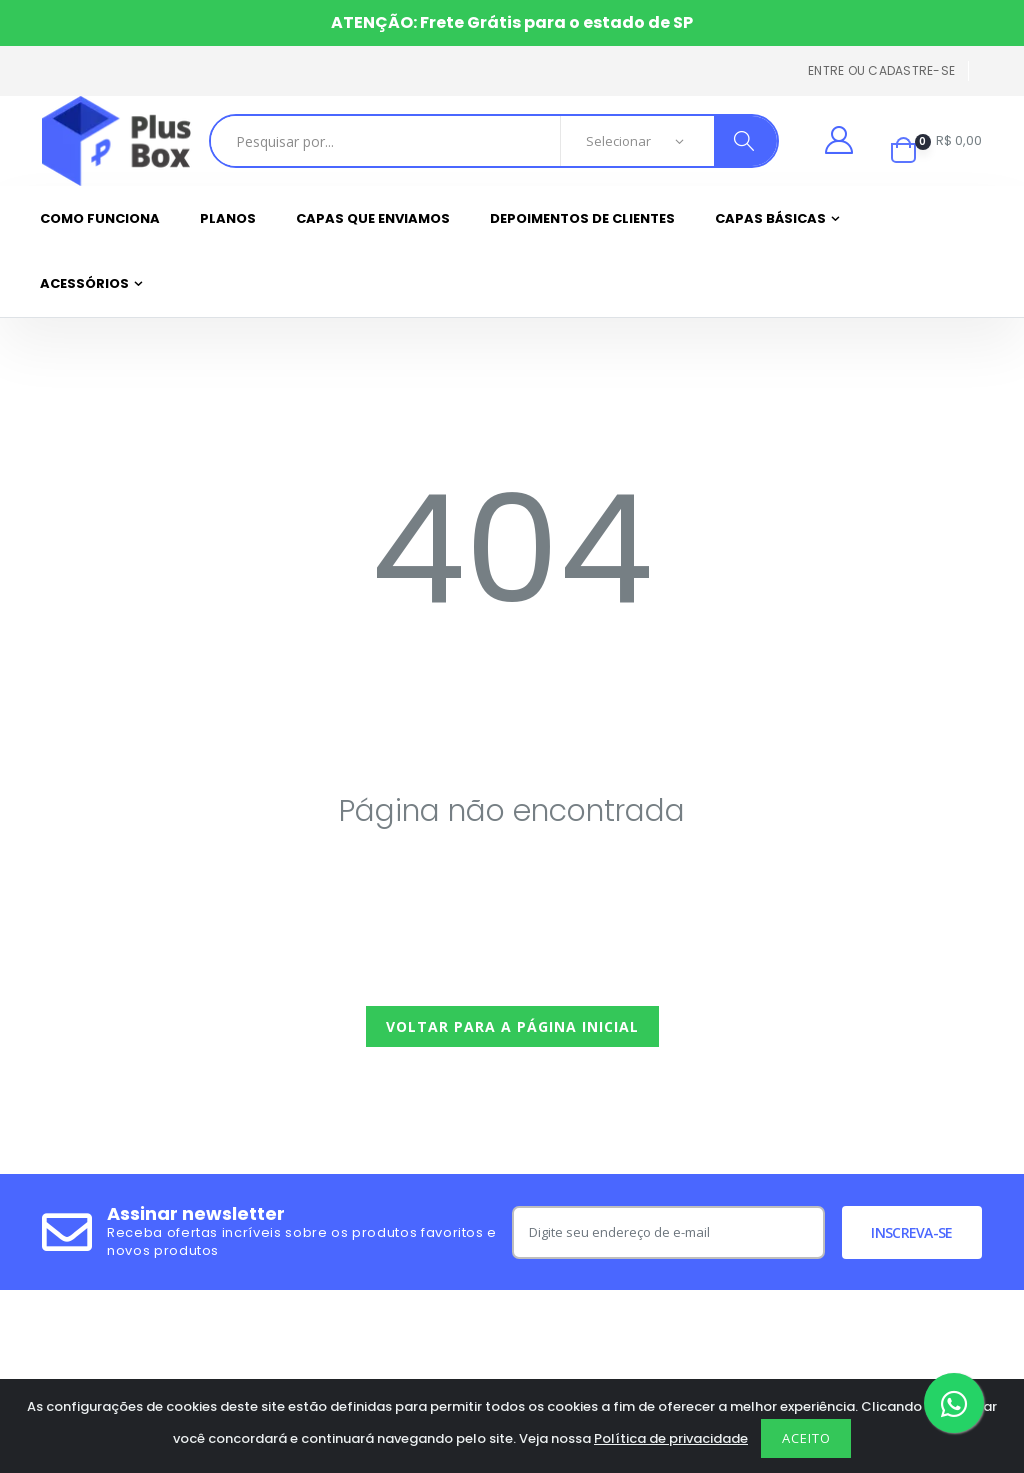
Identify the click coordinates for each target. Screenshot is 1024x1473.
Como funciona (100, 218)
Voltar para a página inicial (512, 1026)
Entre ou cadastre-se (881, 70)
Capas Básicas (770, 218)
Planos (228, 218)
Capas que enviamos (373, 218)
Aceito (806, 1438)
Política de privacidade (671, 1438)
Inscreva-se (911, 1232)
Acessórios (84, 283)
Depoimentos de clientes (582, 218)
